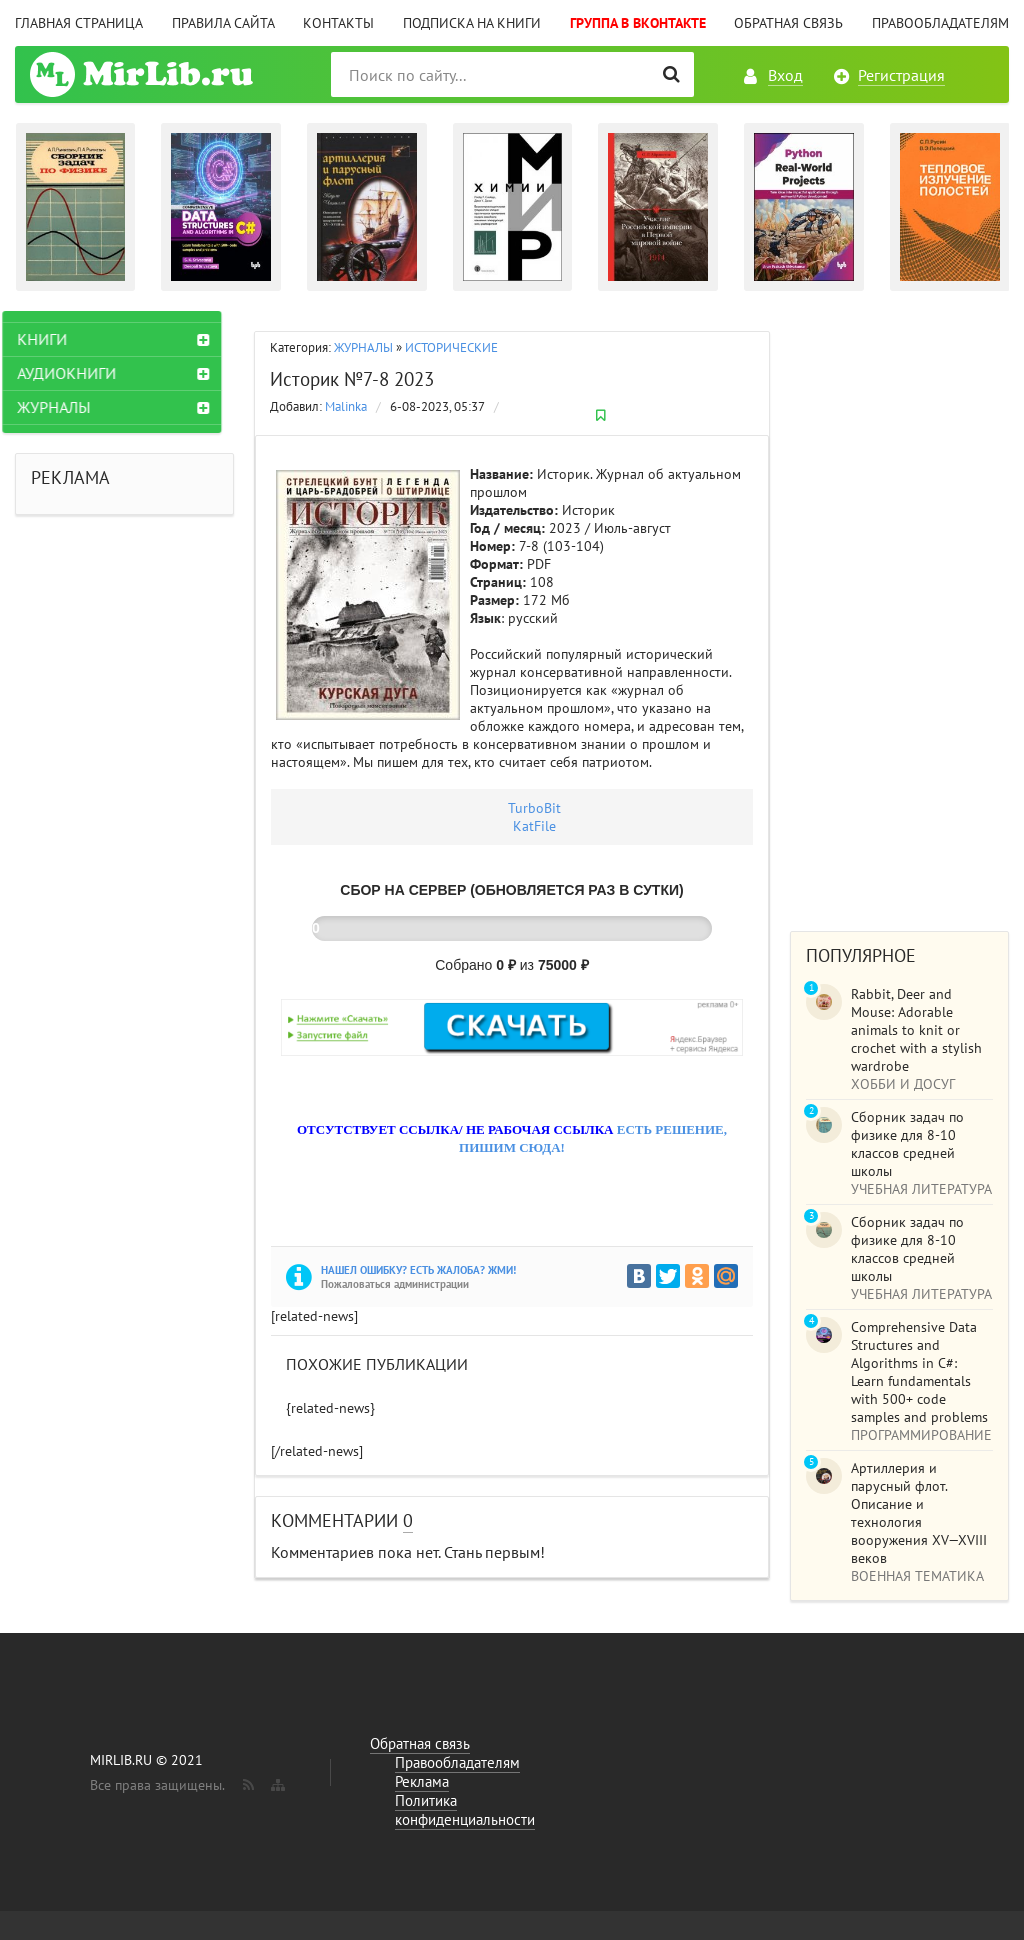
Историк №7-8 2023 (352, 379)
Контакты (338, 23)
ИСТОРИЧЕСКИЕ (451, 347)
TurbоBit (534, 808)
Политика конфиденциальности (465, 1810)
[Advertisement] (899, 611)
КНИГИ (55, 339)
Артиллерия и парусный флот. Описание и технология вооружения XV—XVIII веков (919, 1513)
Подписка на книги (472, 23)
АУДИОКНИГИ (79, 373)
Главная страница (79, 23)
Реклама (422, 1781)
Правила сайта (223, 23)
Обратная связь (788, 23)
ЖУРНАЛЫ (363, 347)
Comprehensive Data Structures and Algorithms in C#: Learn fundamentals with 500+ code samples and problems (919, 1372)
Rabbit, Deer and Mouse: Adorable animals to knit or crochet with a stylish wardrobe (916, 1030)
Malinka (346, 406)
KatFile (534, 826)
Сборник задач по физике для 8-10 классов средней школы (907, 1144)
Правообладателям (940, 23)
